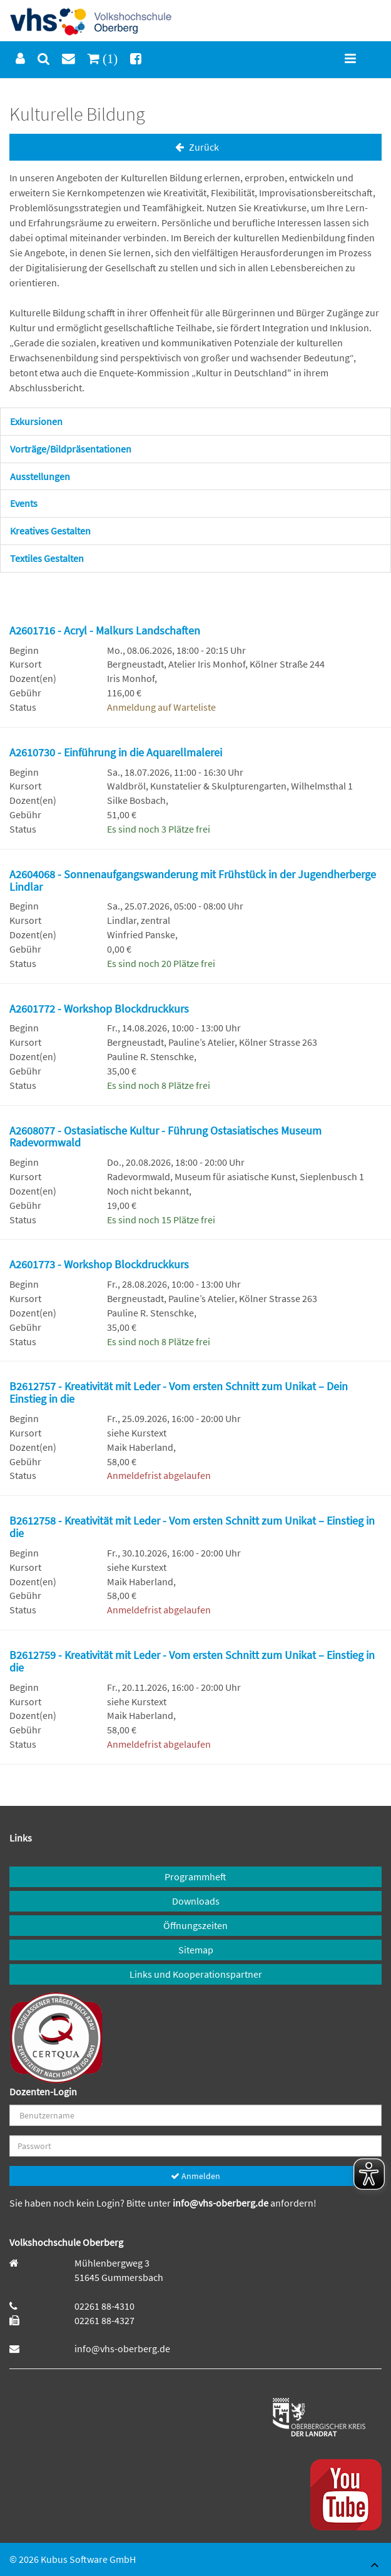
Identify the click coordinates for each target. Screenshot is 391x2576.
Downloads (196, 1901)
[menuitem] (20, 59)
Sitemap (195, 1949)
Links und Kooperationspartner (195, 1974)
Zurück (195, 147)
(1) (108, 58)
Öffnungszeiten (195, 1925)
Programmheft (195, 1876)
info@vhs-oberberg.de (221, 2203)
